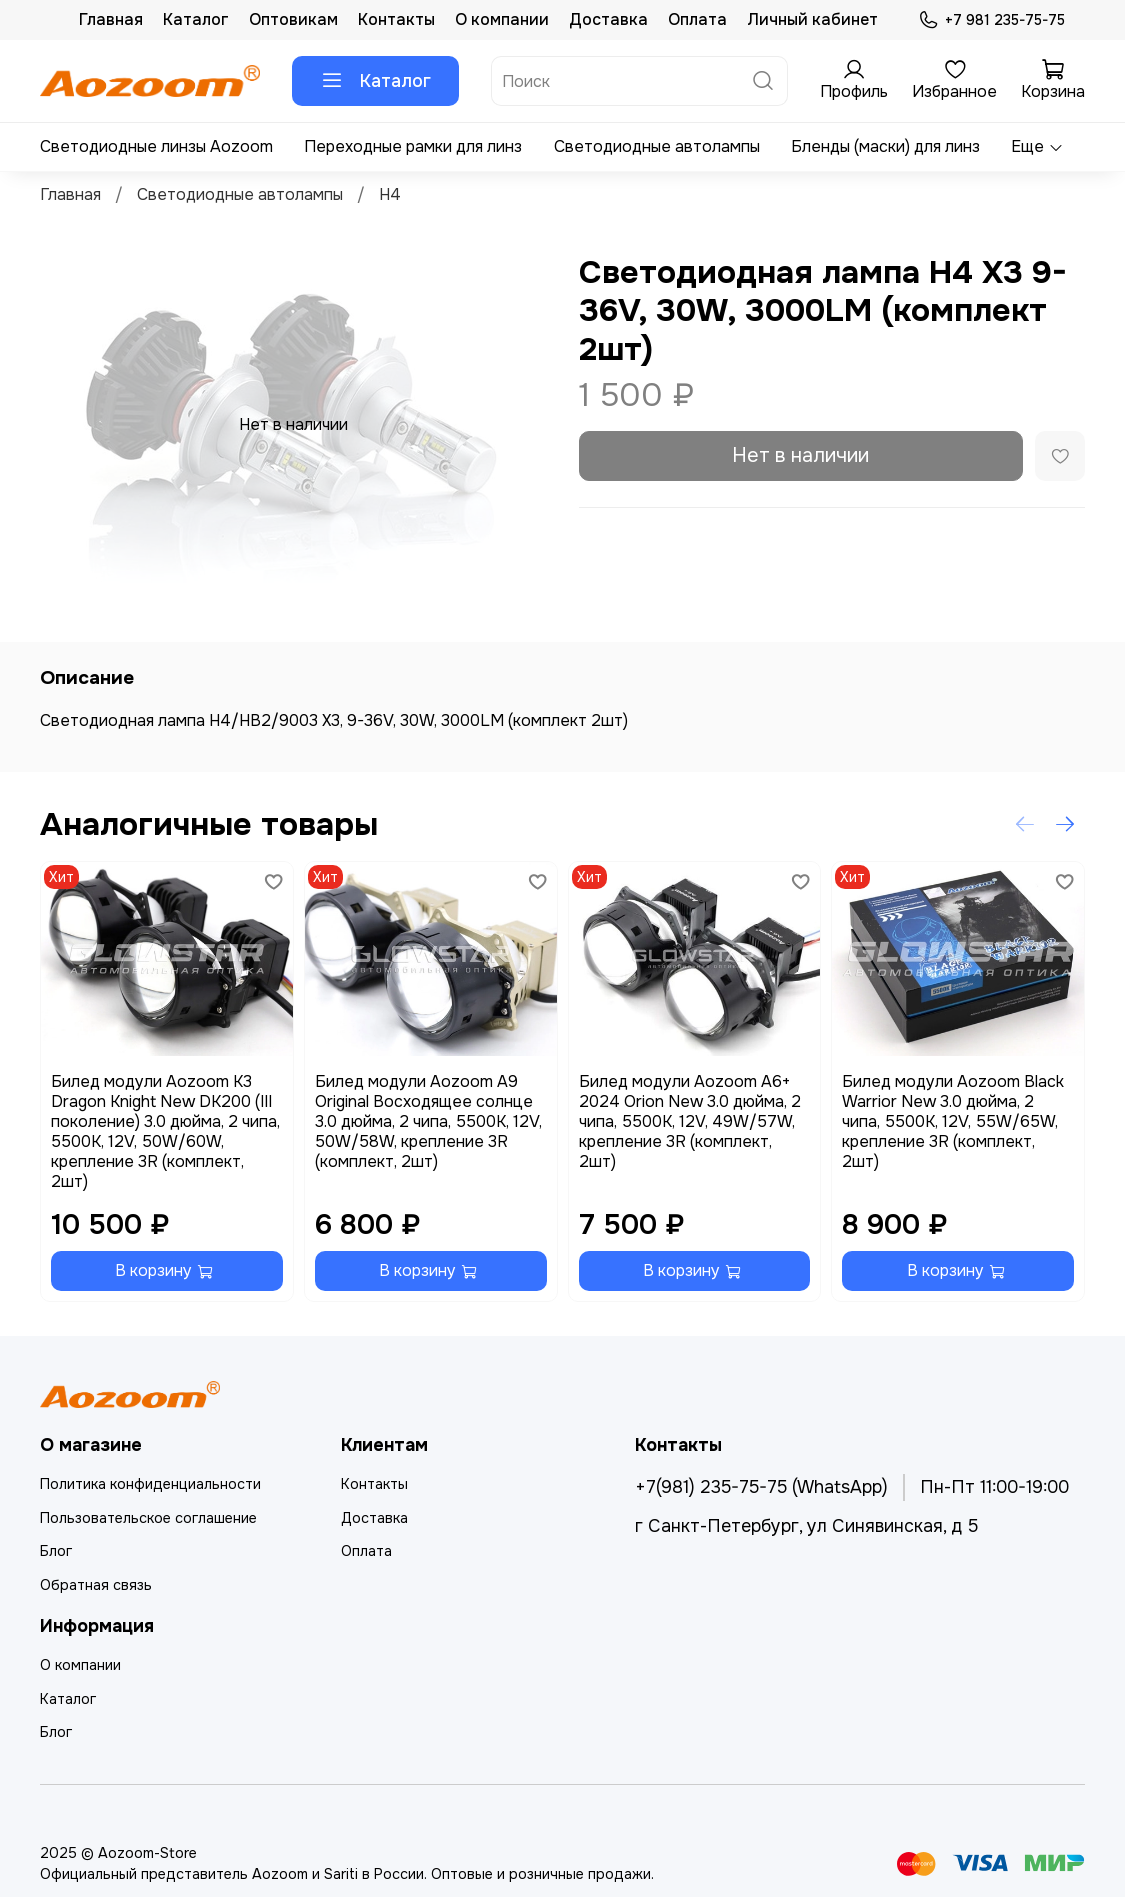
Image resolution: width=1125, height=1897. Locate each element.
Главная (111, 19)
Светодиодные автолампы (657, 146)
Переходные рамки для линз (413, 146)
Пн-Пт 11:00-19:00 (994, 1487)
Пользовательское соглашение (148, 1518)
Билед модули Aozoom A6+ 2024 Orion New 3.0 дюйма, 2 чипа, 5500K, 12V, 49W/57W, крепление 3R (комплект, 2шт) (690, 1121)
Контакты (396, 19)
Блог (56, 1551)
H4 (390, 194)
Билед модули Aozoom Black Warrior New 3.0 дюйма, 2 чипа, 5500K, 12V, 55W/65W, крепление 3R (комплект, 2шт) (953, 1121)
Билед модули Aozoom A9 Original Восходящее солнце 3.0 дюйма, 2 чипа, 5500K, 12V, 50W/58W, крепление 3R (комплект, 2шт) (428, 1121)
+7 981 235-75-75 (991, 20)
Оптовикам (293, 19)
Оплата (697, 19)
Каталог (196, 19)
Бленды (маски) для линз (885, 146)
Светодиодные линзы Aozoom (156, 146)
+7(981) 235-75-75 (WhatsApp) (761, 1487)
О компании (502, 19)
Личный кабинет (812, 19)
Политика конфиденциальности (150, 1484)
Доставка (608, 19)
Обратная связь (96, 1585)
